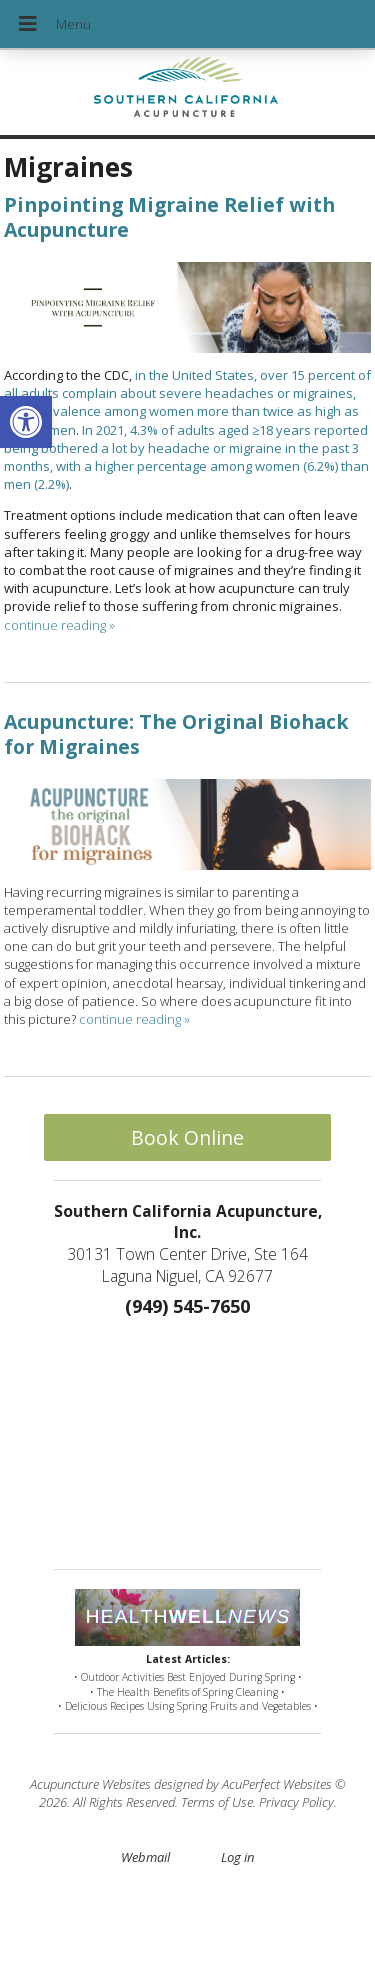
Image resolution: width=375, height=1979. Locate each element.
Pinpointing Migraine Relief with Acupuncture (169, 217)
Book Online (187, 1137)
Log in (237, 1857)
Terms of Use (217, 1802)
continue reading (59, 625)
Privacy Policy (296, 1802)
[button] (26, 422)
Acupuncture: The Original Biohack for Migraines (176, 734)
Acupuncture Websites (90, 1784)
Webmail (145, 1857)
